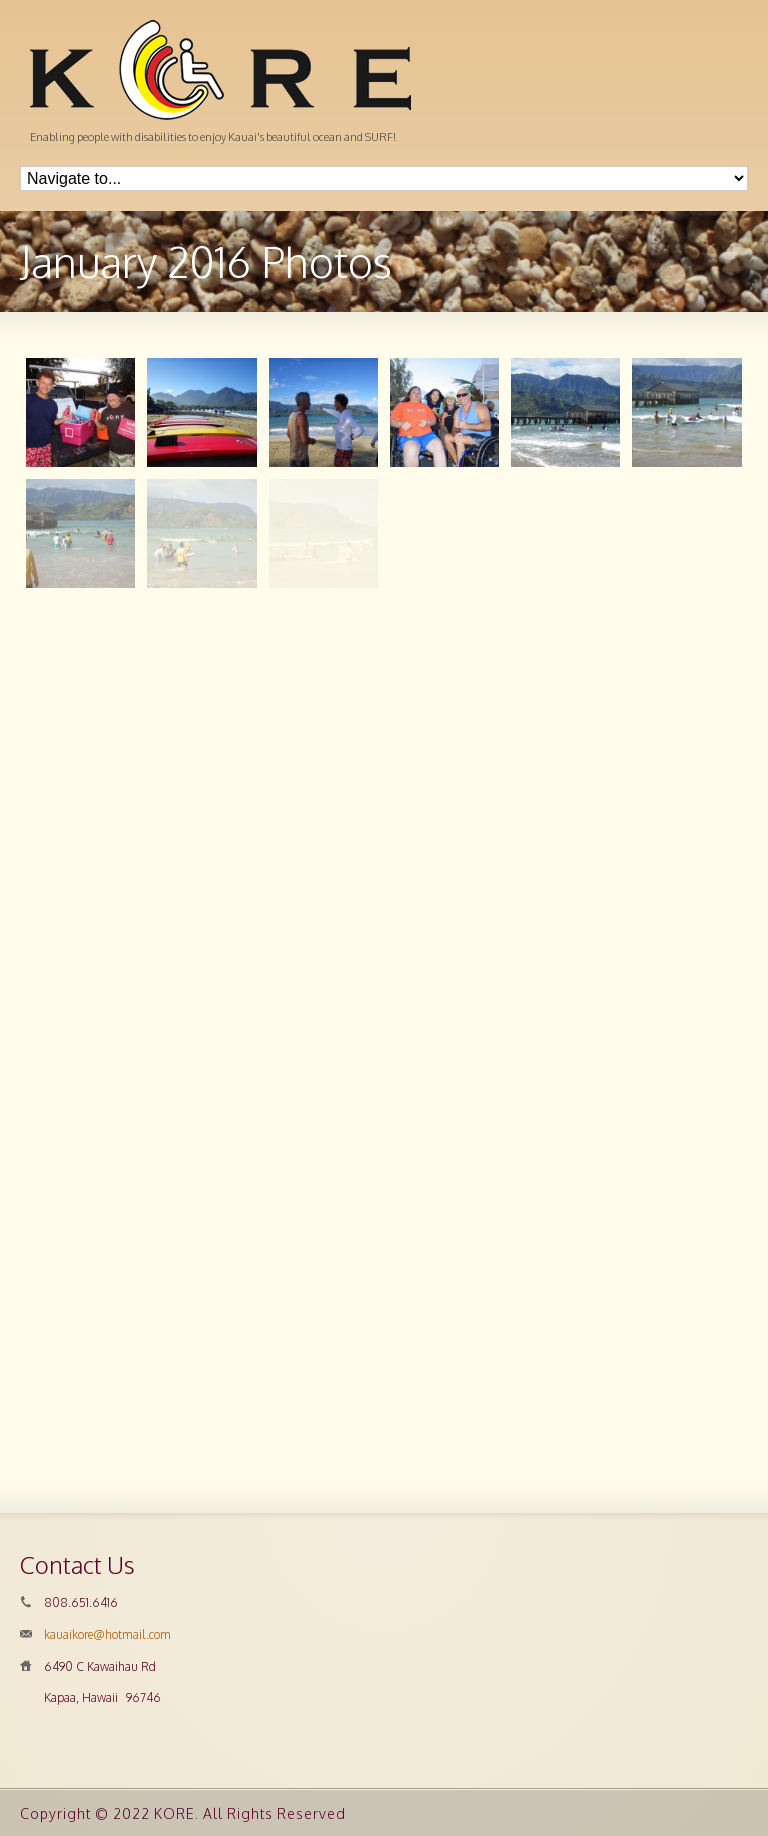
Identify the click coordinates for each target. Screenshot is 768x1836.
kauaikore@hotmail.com (107, 1634)
